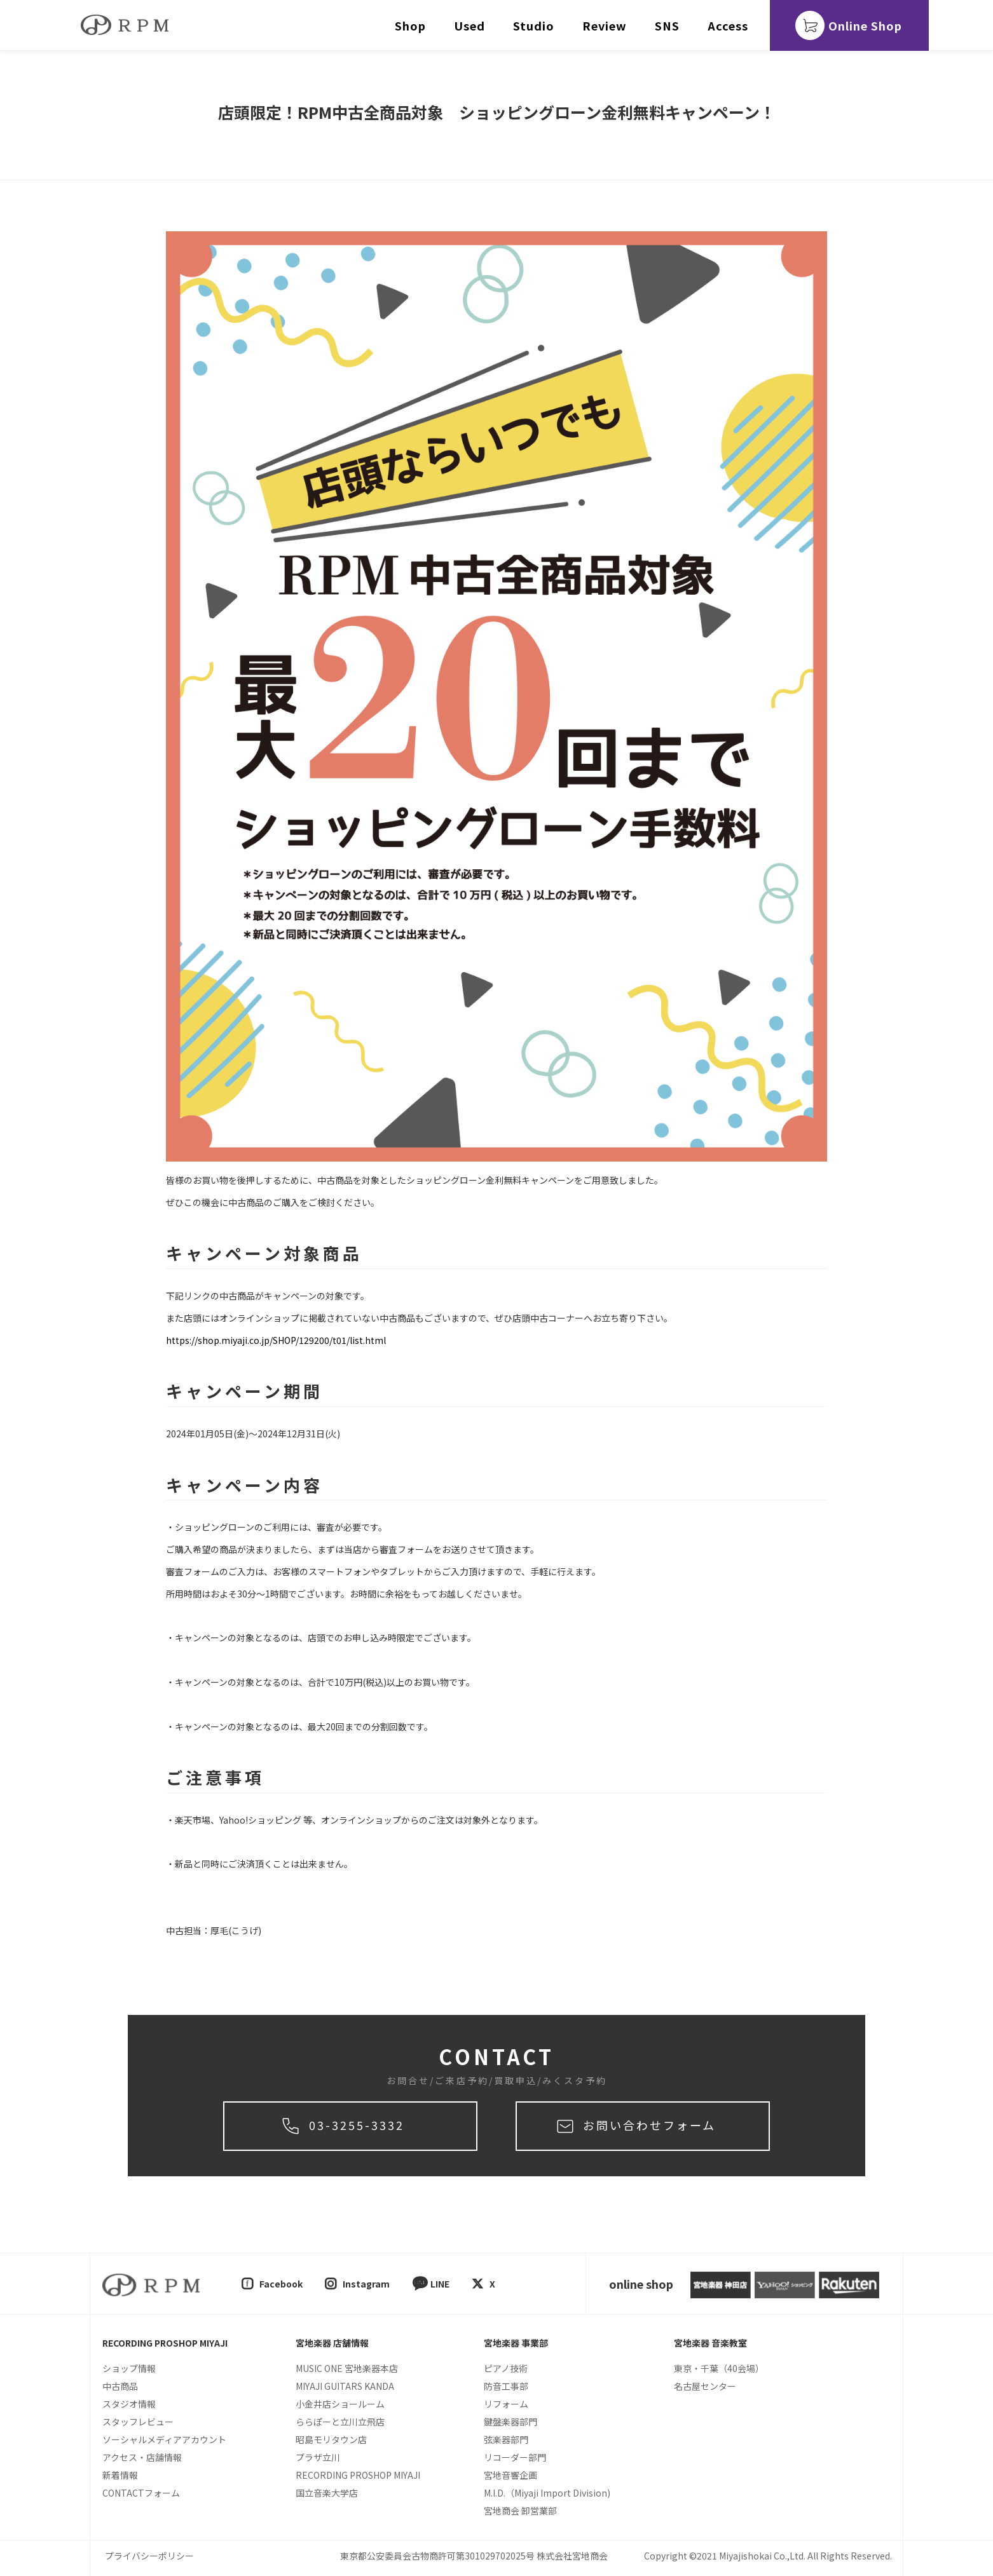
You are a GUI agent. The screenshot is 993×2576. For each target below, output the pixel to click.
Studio (533, 25)
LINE (439, 2283)
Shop (410, 25)
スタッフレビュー (138, 2421)
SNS (667, 25)
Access (728, 25)
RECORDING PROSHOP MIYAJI (358, 2475)
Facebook (281, 2283)
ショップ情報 (129, 2368)
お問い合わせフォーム (649, 2125)
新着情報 (120, 2475)
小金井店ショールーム (340, 2403)
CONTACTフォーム (141, 2492)
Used (469, 25)
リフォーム (506, 2403)
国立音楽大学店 (327, 2492)
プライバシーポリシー (149, 2555)
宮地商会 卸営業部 (520, 2510)
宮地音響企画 (510, 2475)
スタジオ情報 (129, 2403)
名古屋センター (705, 2386)
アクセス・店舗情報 (142, 2457)
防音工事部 (506, 2386)
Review (604, 25)
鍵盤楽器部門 (510, 2421)
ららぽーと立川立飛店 (340, 2421)
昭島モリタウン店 (331, 2439)
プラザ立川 (318, 2457)
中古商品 (120, 2386)
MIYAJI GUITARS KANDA (345, 2386)
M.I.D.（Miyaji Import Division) (547, 2492)
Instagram (366, 2283)
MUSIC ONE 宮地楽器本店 (347, 2368)
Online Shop (865, 25)
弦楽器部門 (506, 2439)
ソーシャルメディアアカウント (164, 2439)
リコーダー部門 (515, 2457)
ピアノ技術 (506, 2368)
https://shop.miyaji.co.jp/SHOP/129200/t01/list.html (276, 1340)
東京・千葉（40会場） (719, 2368)
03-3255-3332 (356, 2125)
